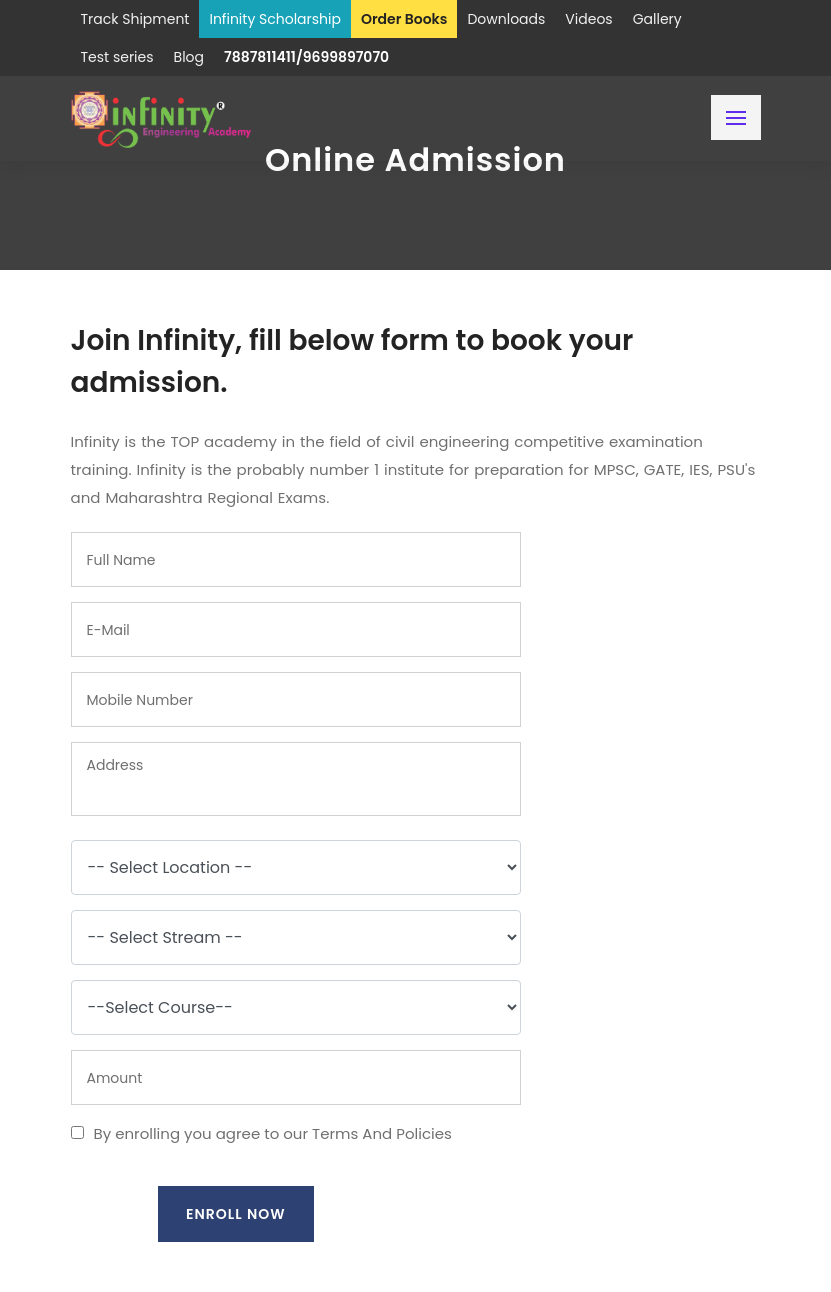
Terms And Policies (382, 1133)
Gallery (657, 19)
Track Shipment (135, 19)
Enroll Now (236, 1214)
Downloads (506, 19)
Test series (117, 57)
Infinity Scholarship (275, 19)
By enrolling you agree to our (261, 1133)
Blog (189, 57)
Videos (588, 19)
